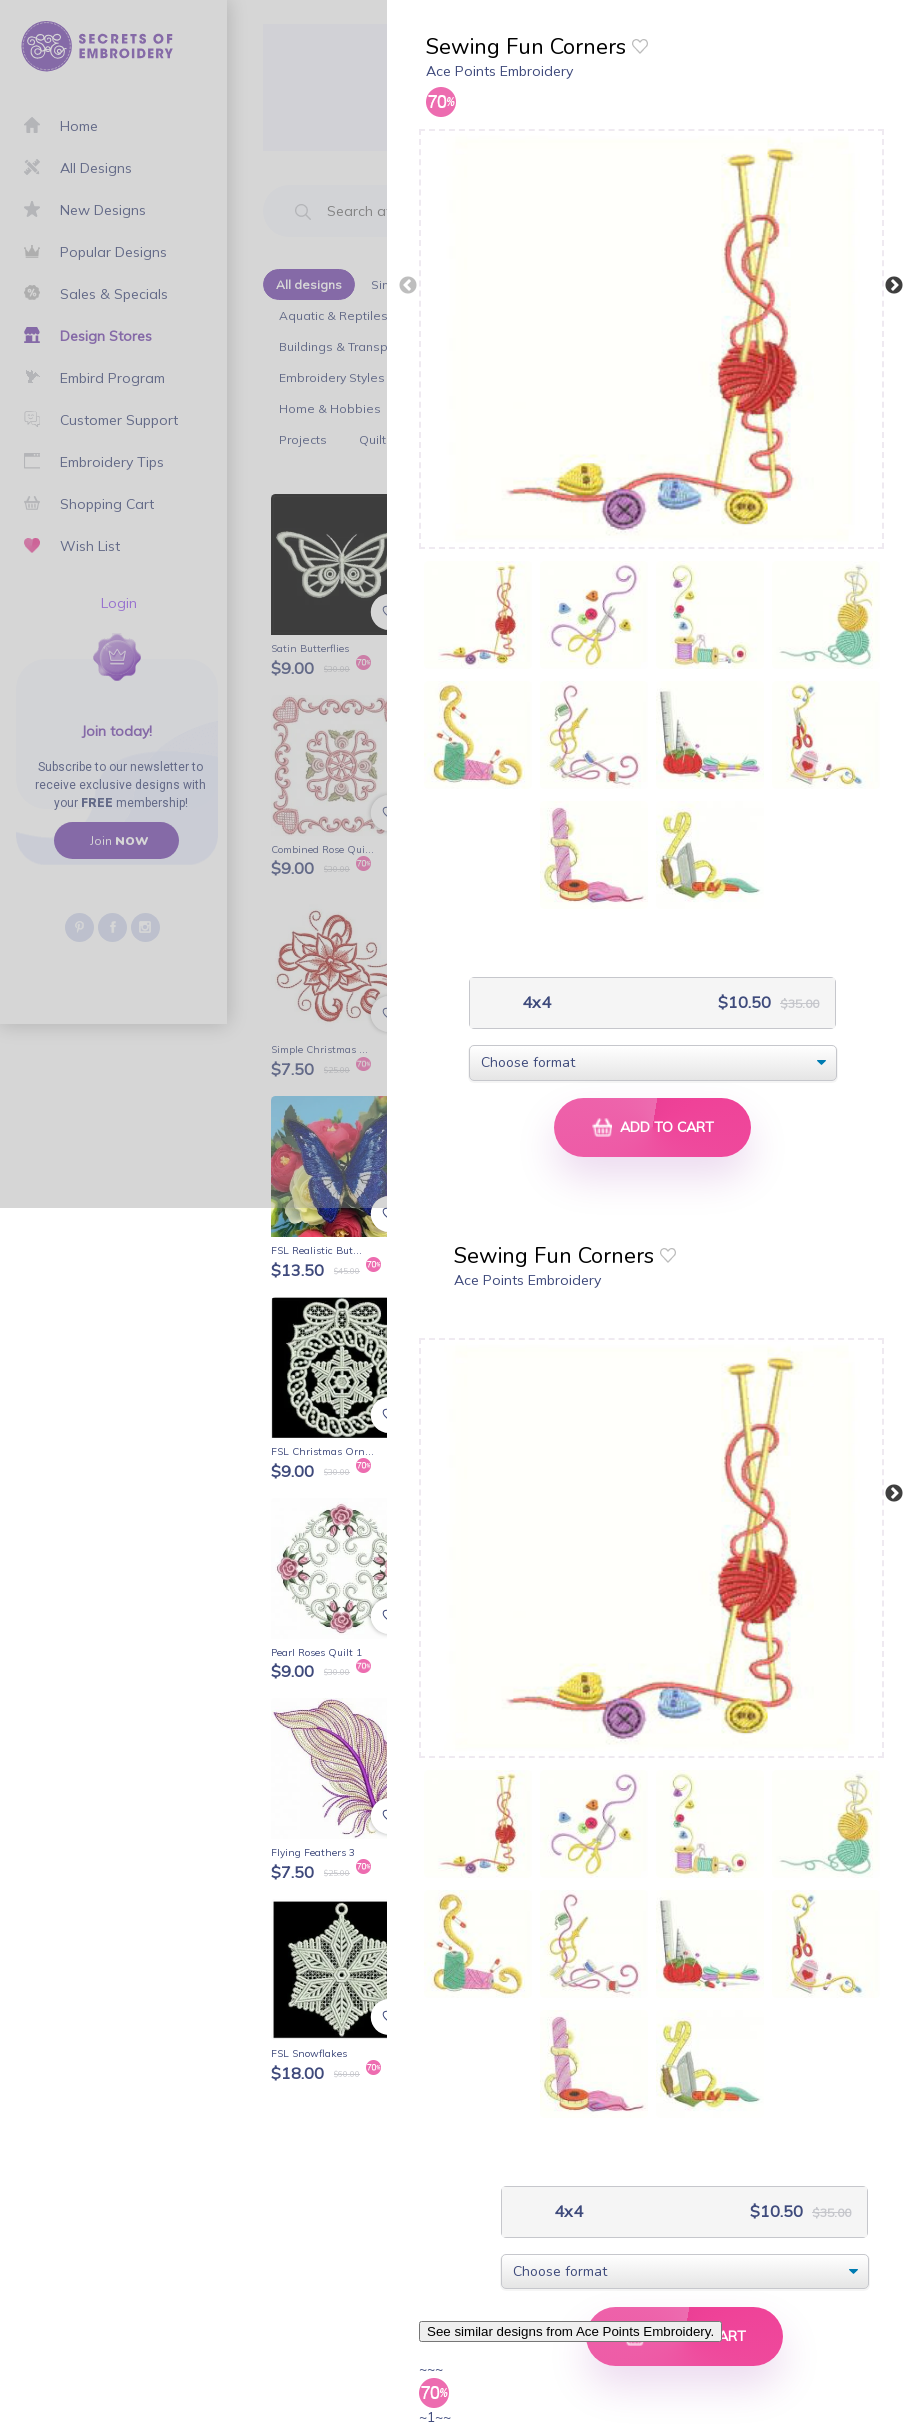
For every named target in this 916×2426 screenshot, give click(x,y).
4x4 (534, 1002)
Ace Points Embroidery (499, 71)
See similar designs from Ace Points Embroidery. (570, 2331)
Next (894, 286)
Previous (408, 286)
